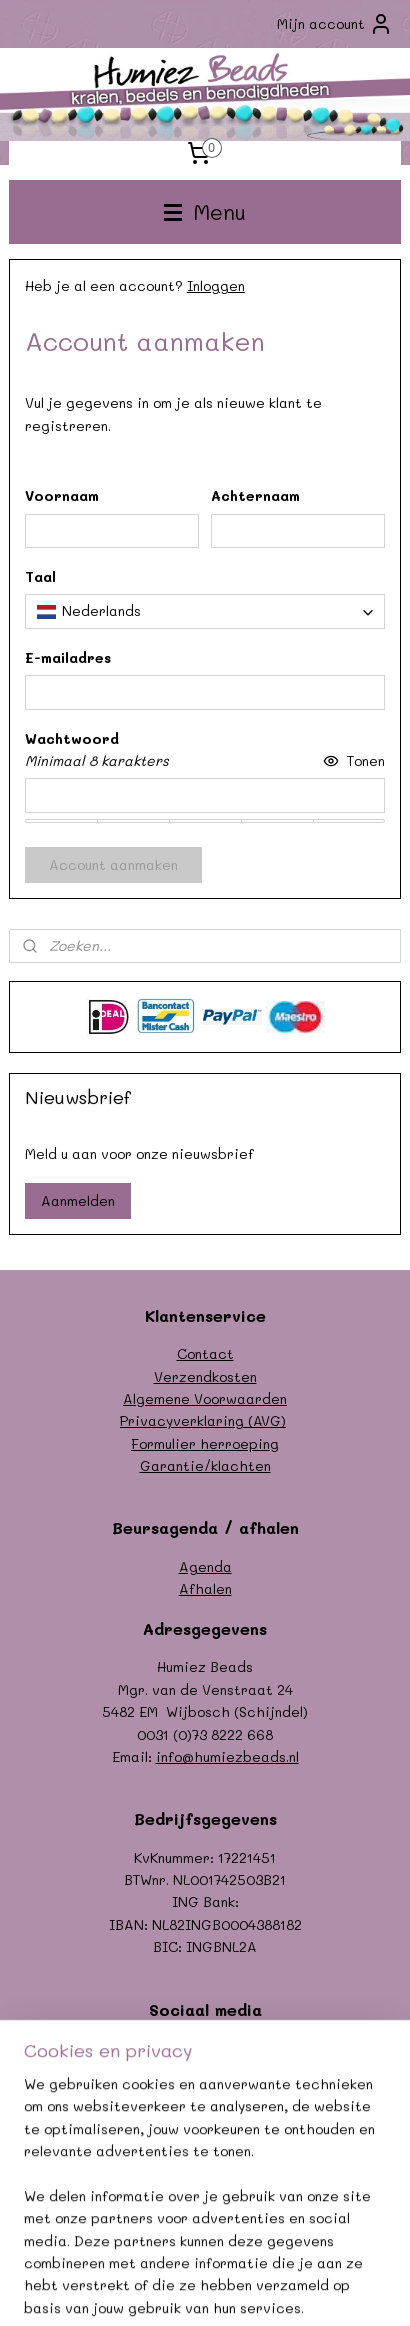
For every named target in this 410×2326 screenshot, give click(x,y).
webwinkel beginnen (121, 2289)
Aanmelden (78, 1200)
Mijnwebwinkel (305, 2289)
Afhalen (205, 1588)
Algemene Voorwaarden (205, 1398)
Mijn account (335, 24)
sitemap (336, 2256)
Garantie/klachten (205, 1465)
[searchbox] (205, 612)
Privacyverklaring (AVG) (203, 1420)
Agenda (205, 1566)
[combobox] (205, 612)
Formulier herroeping (205, 1443)
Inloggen (216, 285)
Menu (205, 211)
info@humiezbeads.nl (227, 1756)
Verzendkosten (205, 1376)
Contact (205, 1353)
